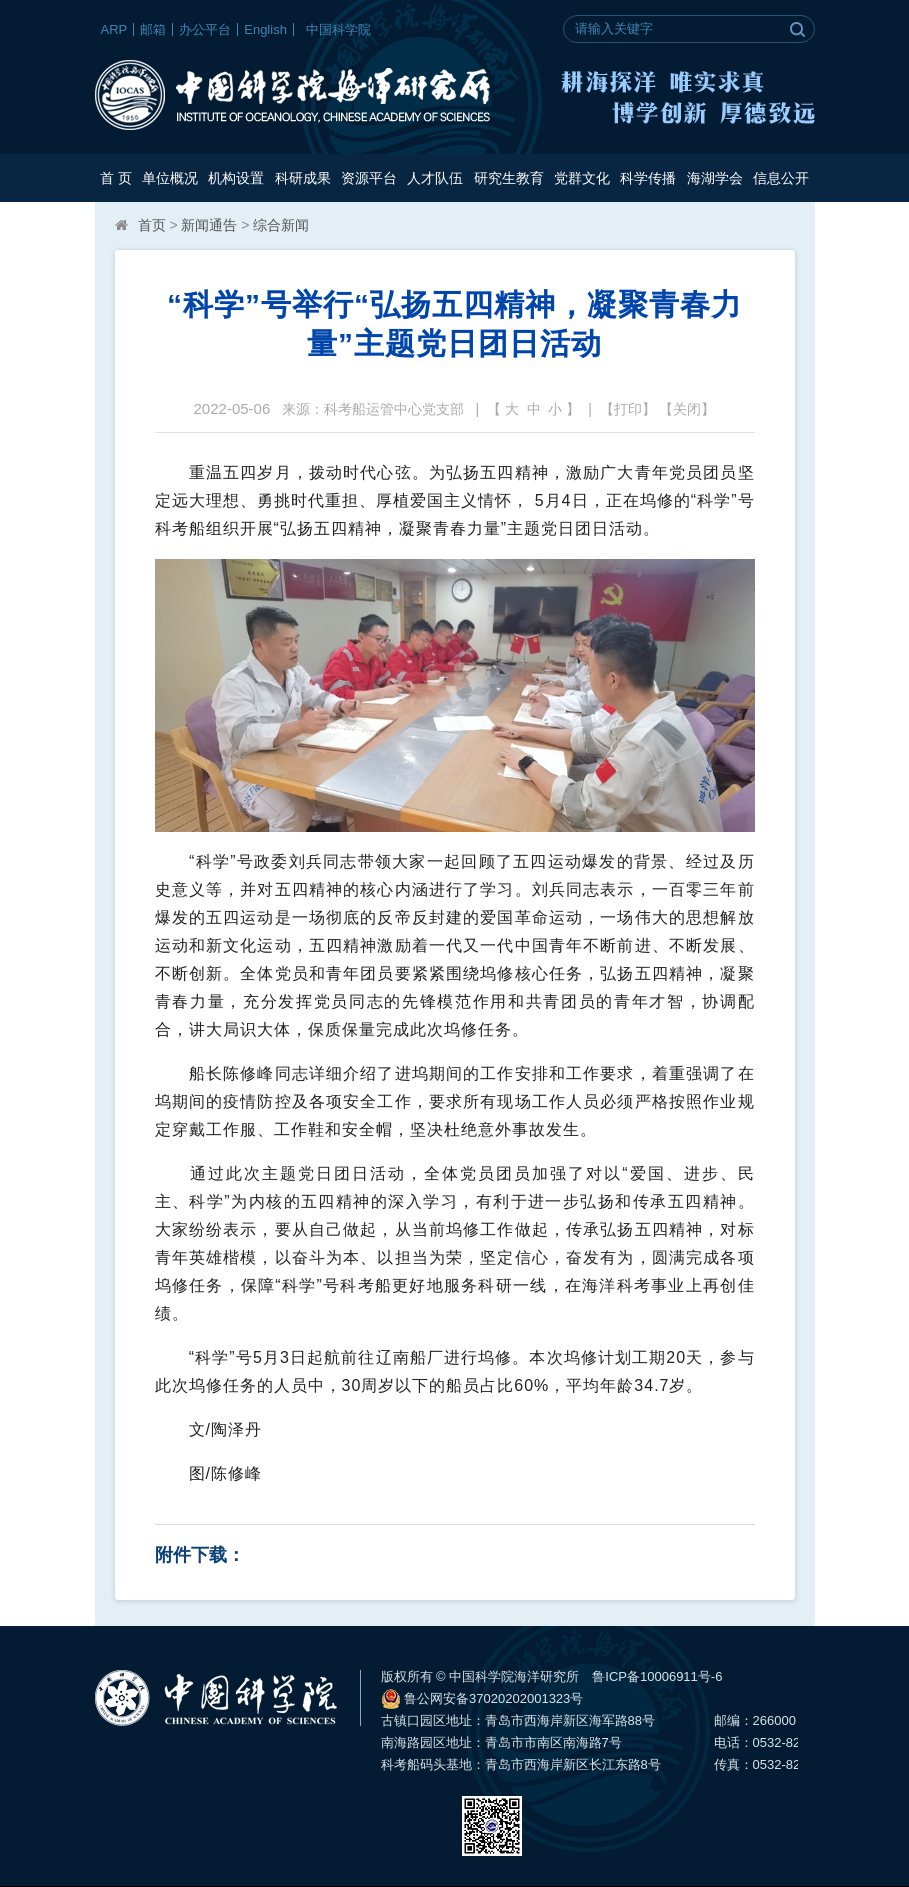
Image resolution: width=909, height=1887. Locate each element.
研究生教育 (509, 178)
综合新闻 (281, 225)
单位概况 (170, 178)
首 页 (116, 178)
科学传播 (648, 178)
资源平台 (369, 178)
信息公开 (781, 178)
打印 (628, 409)
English (265, 29)
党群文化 (582, 178)
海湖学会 (715, 178)
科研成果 (303, 178)
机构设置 (236, 178)
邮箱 (153, 29)
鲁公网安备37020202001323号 (482, 1699)
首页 (152, 225)
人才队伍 (435, 178)
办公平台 (205, 29)
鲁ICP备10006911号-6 (657, 1676)
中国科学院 (338, 29)
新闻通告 (209, 225)
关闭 (687, 409)
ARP (114, 29)
